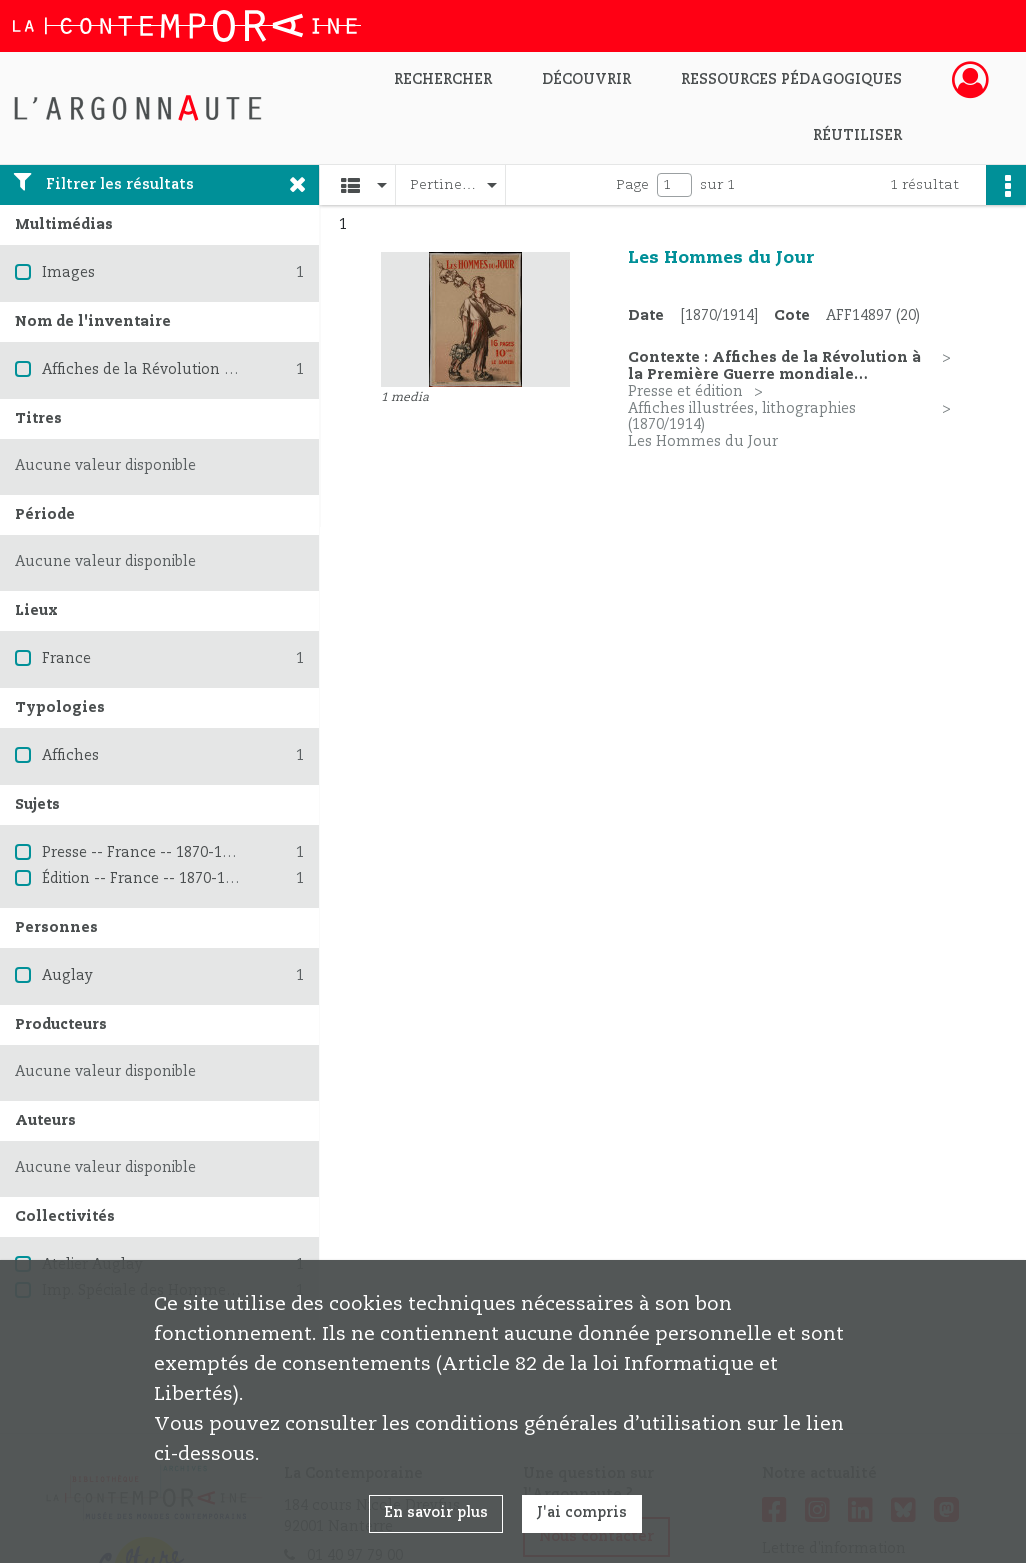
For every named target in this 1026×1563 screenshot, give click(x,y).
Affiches (70, 756)
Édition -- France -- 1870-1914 (145, 879)
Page (632, 185)
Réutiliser (857, 136)
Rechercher (443, 80)
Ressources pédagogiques (791, 80)
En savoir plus (436, 1513)
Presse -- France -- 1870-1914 (144, 853)
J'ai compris (582, 1513)
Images (68, 273)
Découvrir (586, 80)
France (66, 659)
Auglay (67, 976)
